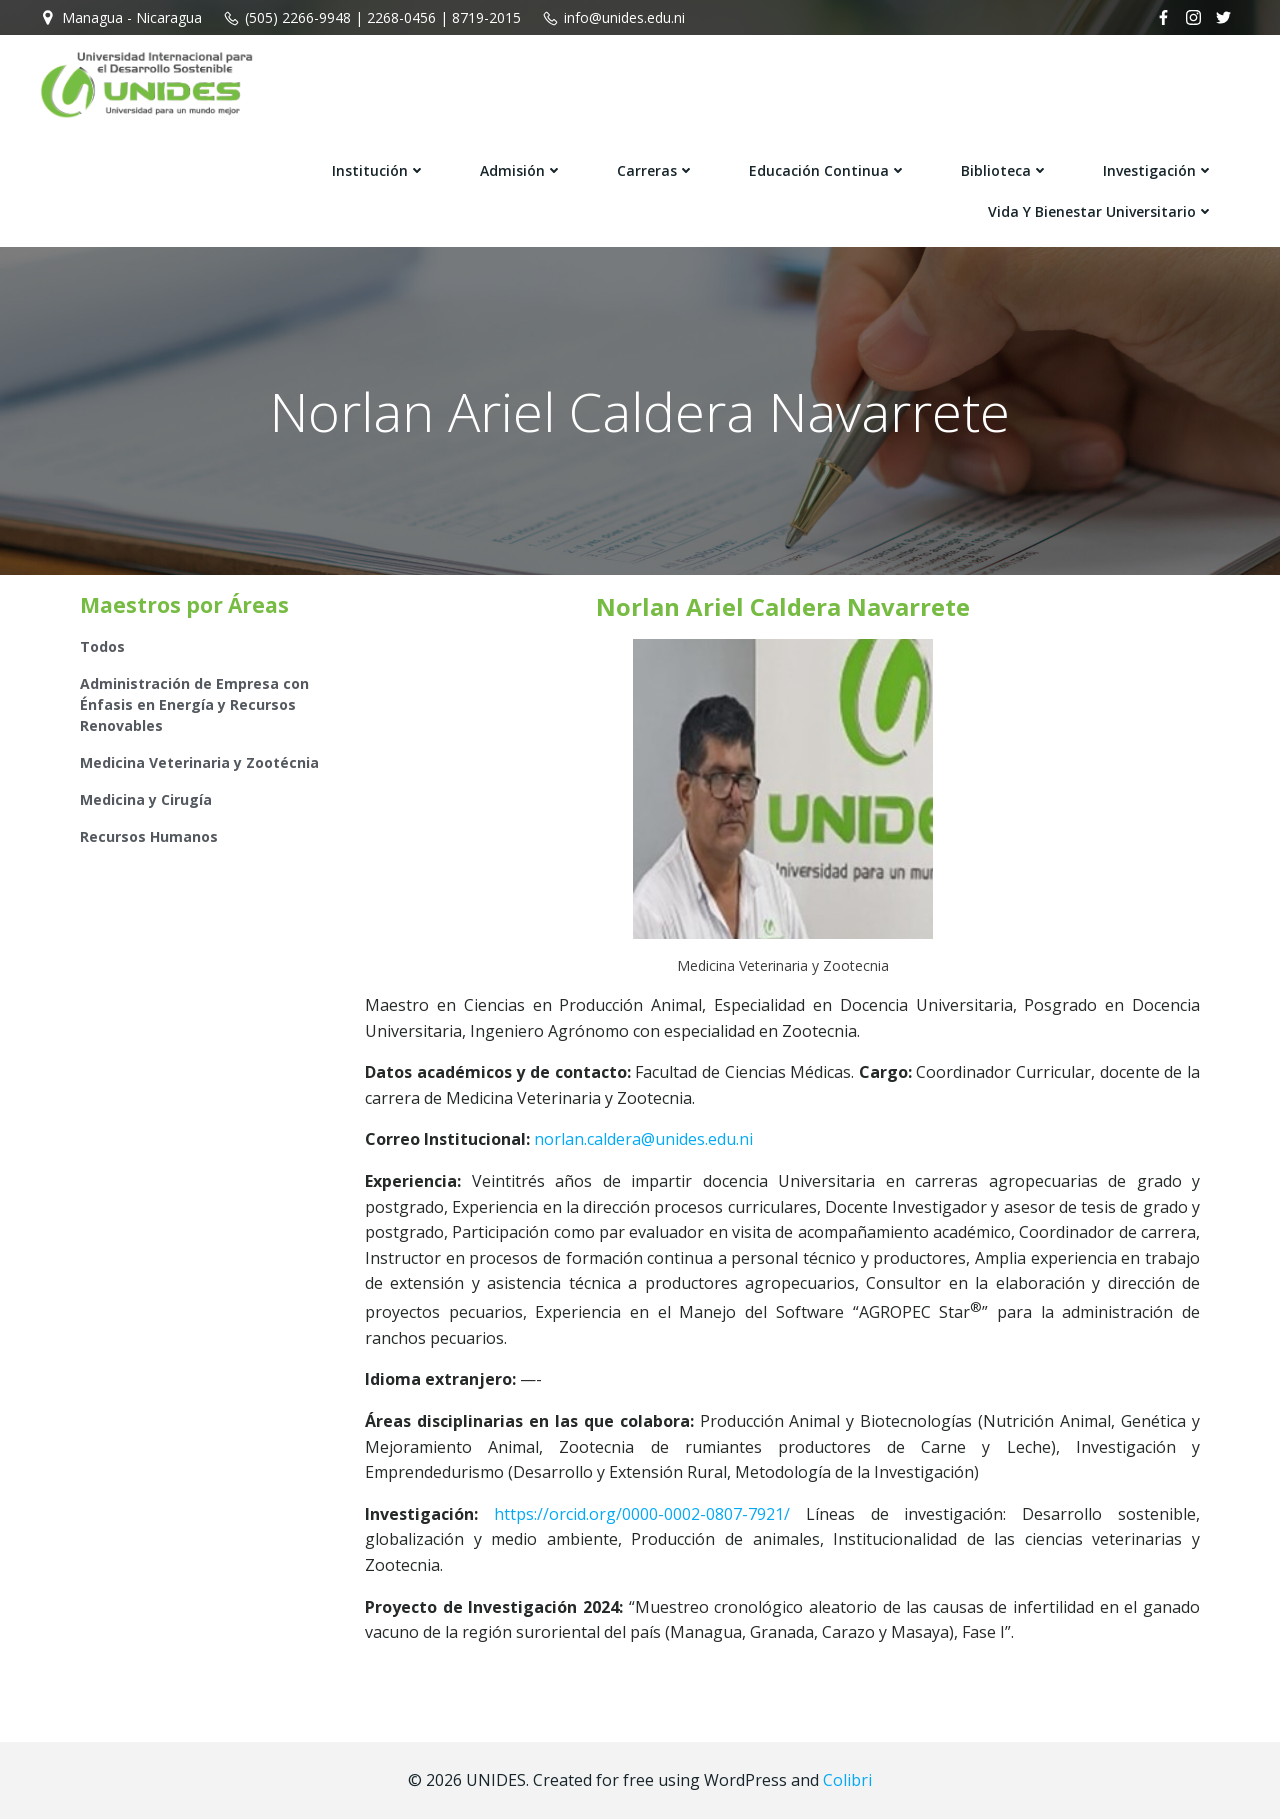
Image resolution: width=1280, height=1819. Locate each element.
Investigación (1158, 170)
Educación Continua (828, 170)
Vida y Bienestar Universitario (1101, 211)
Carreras (656, 170)
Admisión (521, 170)
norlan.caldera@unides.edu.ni (643, 1139)
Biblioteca (1005, 170)
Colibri (847, 1780)
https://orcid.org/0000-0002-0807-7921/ (642, 1514)
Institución (379, 170)
